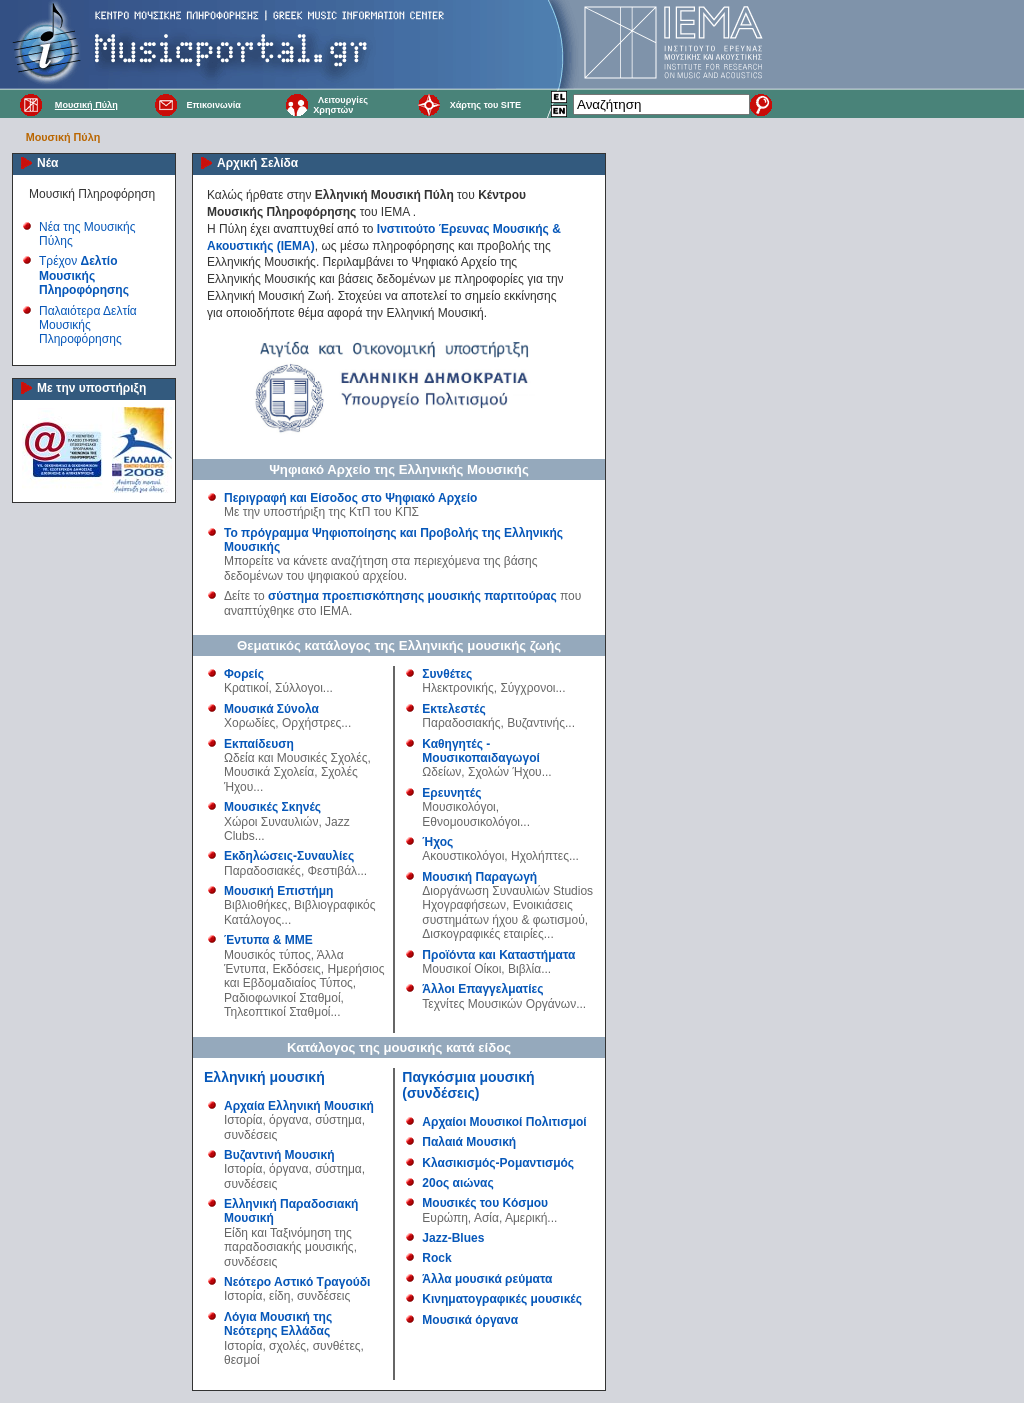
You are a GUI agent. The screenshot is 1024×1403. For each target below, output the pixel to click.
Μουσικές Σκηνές (272, 807)
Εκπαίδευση (259, 744)
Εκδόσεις (296, 969)
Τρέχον (84, 275)
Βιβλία (524, 969)
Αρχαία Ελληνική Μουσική (299, 1106)
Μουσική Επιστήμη (278, 891)
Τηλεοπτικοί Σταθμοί (277, 1012)
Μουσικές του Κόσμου (485, 1203)
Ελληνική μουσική (264, 1077)
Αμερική (526, 1218)
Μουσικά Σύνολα (271, 709)
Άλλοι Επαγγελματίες (482, 989)
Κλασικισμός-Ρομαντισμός (498, 1163)
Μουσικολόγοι (458, 807)
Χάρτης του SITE (485, 105)
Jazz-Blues (453, 1238)
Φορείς (244, 674)
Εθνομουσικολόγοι (471, 822)
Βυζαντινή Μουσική (279, 1155)
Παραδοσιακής (461, 723)
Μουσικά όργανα (470, 1320)
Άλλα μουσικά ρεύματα (487, 1279)
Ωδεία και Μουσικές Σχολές (295, 758)
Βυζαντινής (536, 723)
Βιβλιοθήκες (255, 905)
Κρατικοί (246, 688)
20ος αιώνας (457, 1183)
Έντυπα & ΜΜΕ (268, 940)
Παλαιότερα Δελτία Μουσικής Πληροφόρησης (88, 325)
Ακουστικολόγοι (463, 856)
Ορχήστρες (311, 723)
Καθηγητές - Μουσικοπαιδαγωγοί (481, 751)
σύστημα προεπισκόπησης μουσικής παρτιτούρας (412, 596)
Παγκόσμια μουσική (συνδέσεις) (468, 1085)
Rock (436, 1258)
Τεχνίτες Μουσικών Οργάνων (499, 1004)
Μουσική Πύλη (86, 105)
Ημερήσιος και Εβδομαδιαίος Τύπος (304, 976)
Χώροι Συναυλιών (271, 822)
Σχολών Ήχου (505, 772)
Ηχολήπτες (540, 856)
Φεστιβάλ (333, 871)
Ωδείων (441, 772)
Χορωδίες (249, 723)
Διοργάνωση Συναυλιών (485, 891)
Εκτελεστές (453, 709)
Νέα (47, 163)
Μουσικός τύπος (267, 955)
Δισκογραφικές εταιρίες (482, 934)
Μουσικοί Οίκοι (461, 969)
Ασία (486, 1218)
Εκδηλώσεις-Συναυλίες (289, 856)
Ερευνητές (451, 793)
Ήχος (437, 842)
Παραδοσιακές (262, 871)
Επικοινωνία (213, 105)
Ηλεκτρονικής (457, 688)
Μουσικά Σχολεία (269, 772)
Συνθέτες (447, 674)
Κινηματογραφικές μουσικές (502, 1299)
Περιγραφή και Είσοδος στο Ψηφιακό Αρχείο (350, 498)
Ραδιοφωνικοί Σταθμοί (282, 998)
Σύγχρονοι (527, 688)
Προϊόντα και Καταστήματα (498, 955)
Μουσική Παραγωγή (479, 877)
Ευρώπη (445, 1218)
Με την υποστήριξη (91, 388)
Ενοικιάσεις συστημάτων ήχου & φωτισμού (503, 912)
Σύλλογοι (299, 688)
